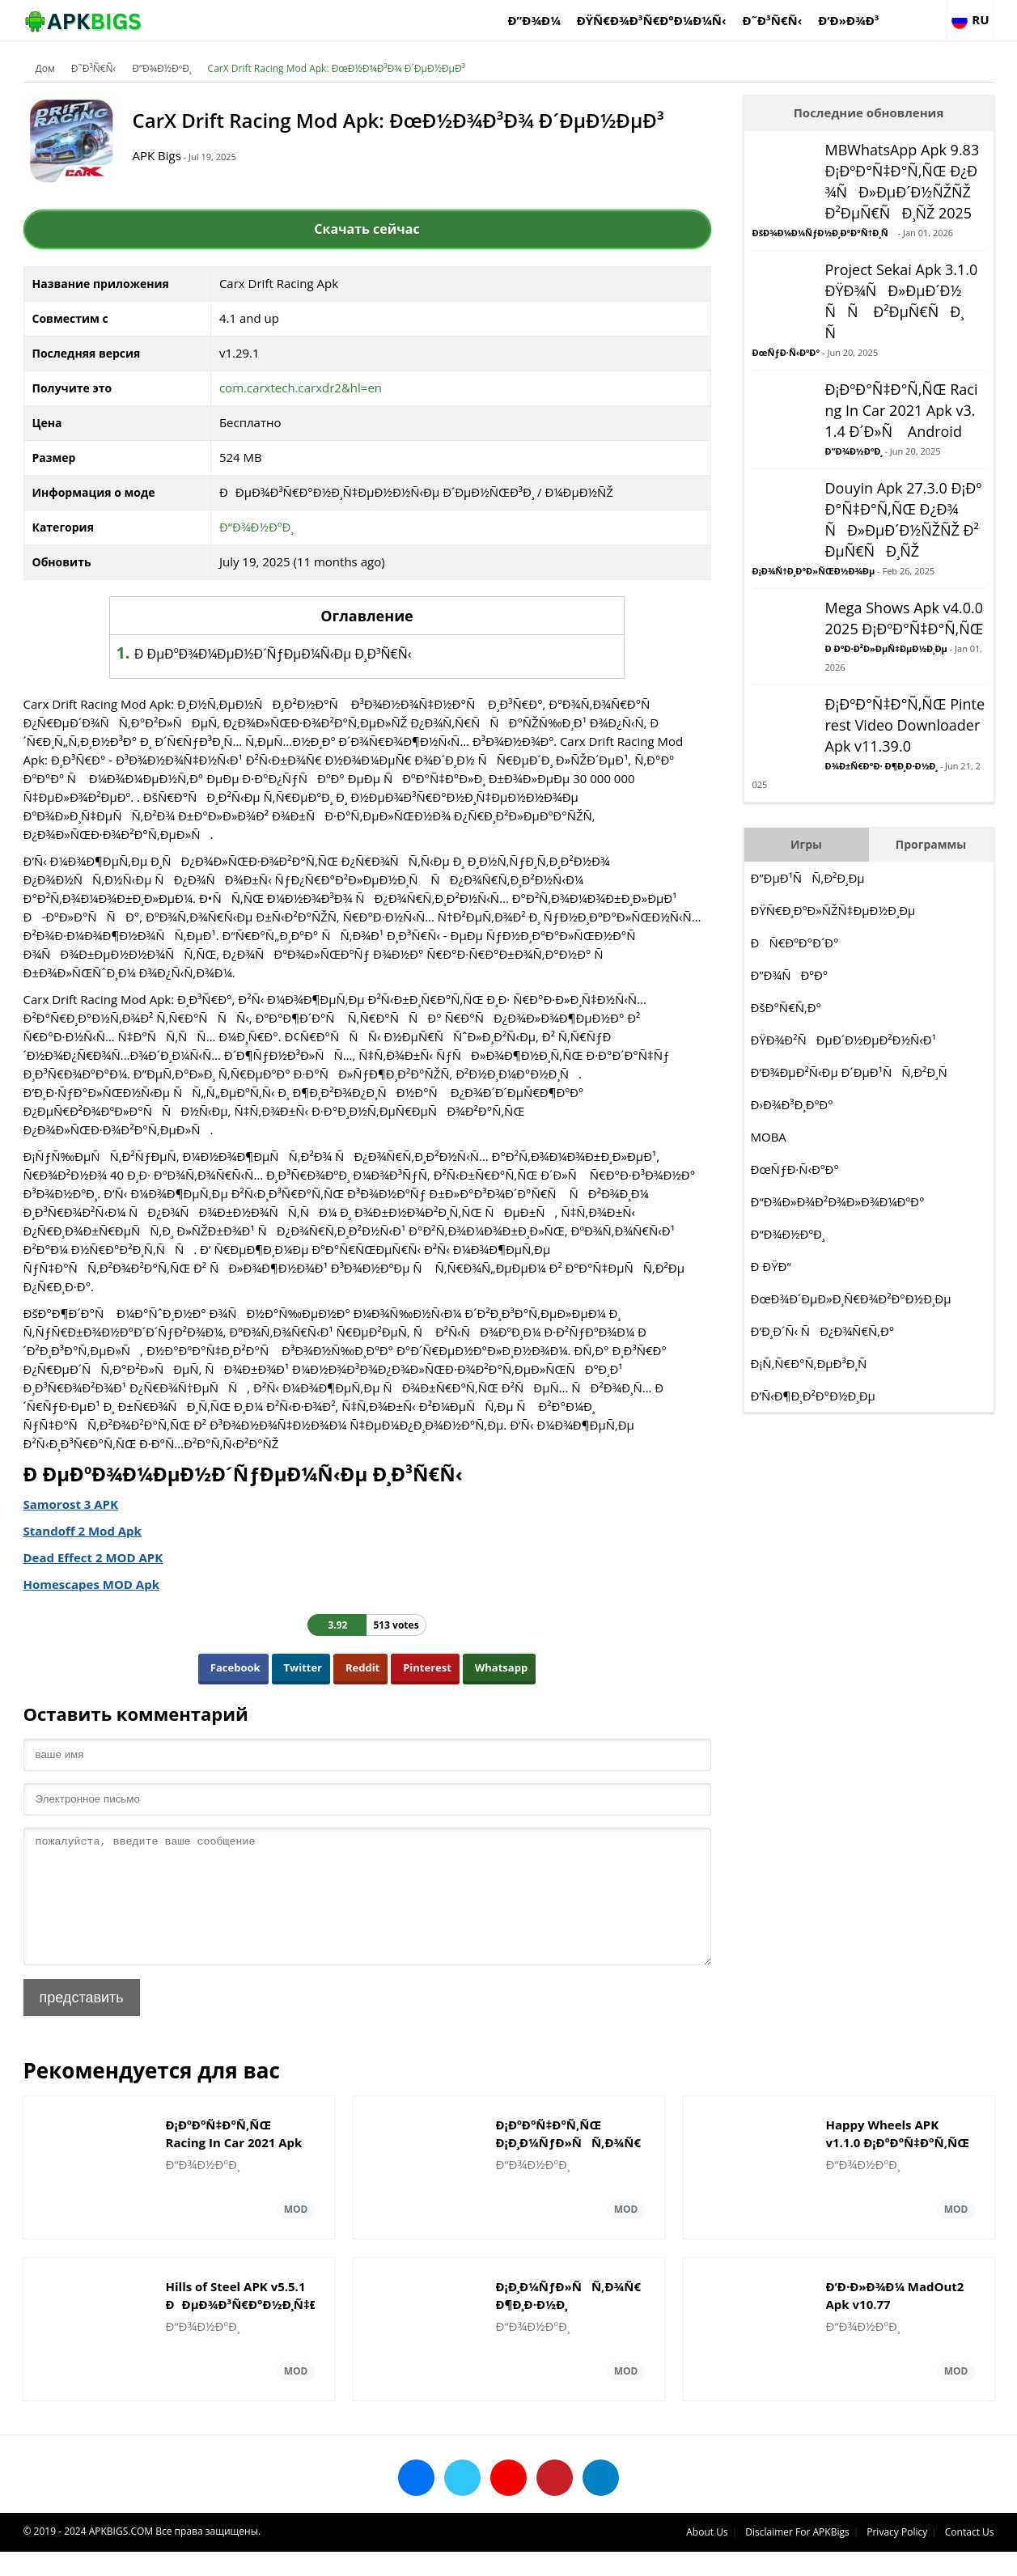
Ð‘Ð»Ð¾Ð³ (848, 20)
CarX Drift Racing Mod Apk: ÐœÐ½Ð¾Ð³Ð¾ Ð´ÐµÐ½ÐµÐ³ (336, 68)
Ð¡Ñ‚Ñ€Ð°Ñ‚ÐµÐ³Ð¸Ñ (814, 1363)
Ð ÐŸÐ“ (771, 1266)
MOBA (768, 1137)
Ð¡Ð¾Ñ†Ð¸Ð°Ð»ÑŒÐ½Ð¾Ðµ (813, 571)
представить (82, 2022)
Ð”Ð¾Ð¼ (534, 20)
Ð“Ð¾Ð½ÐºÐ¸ (161, 68)
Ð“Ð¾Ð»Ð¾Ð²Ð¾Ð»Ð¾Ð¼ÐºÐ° (838, 1201)
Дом (45, 68)
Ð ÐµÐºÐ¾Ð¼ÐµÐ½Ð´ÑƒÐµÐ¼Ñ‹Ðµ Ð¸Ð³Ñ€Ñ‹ (273, 654)
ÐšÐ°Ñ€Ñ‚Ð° (786, 1007)
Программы (931, 844)
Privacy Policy (897, 2556)
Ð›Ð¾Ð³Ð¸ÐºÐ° (792, 1104)
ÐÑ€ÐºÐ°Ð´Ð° (795, 942)
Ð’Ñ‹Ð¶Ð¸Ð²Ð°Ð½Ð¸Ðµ (813, 1396)
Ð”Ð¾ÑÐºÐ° (789, 975)
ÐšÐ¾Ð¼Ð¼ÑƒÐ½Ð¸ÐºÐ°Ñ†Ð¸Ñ (824, 233)
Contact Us (969, 2556)
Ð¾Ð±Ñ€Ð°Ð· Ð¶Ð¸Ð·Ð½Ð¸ (881, 766)
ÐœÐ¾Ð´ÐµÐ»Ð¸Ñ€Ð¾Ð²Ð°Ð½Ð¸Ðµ (851, 1298)
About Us (706, 2556)
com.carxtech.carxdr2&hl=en (300, 387)
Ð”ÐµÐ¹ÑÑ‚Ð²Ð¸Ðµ (808, 878)
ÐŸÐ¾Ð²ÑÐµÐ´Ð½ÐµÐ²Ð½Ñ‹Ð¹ (843, 1040)
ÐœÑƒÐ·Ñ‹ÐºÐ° (786, 352)
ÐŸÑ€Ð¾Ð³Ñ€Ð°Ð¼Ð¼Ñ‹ (652, 20)
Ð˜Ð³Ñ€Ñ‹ (773, 20)
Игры (806, 844)
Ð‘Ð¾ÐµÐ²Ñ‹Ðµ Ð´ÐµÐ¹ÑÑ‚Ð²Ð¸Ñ (854, 1072)
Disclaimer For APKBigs (797, 2556)
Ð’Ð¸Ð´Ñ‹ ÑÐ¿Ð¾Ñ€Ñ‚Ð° (823, 1331)
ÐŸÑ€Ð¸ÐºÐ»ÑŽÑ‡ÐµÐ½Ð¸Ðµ (833, 910)
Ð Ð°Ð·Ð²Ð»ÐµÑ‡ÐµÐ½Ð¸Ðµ (886, 648)
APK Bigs (157, 155)
